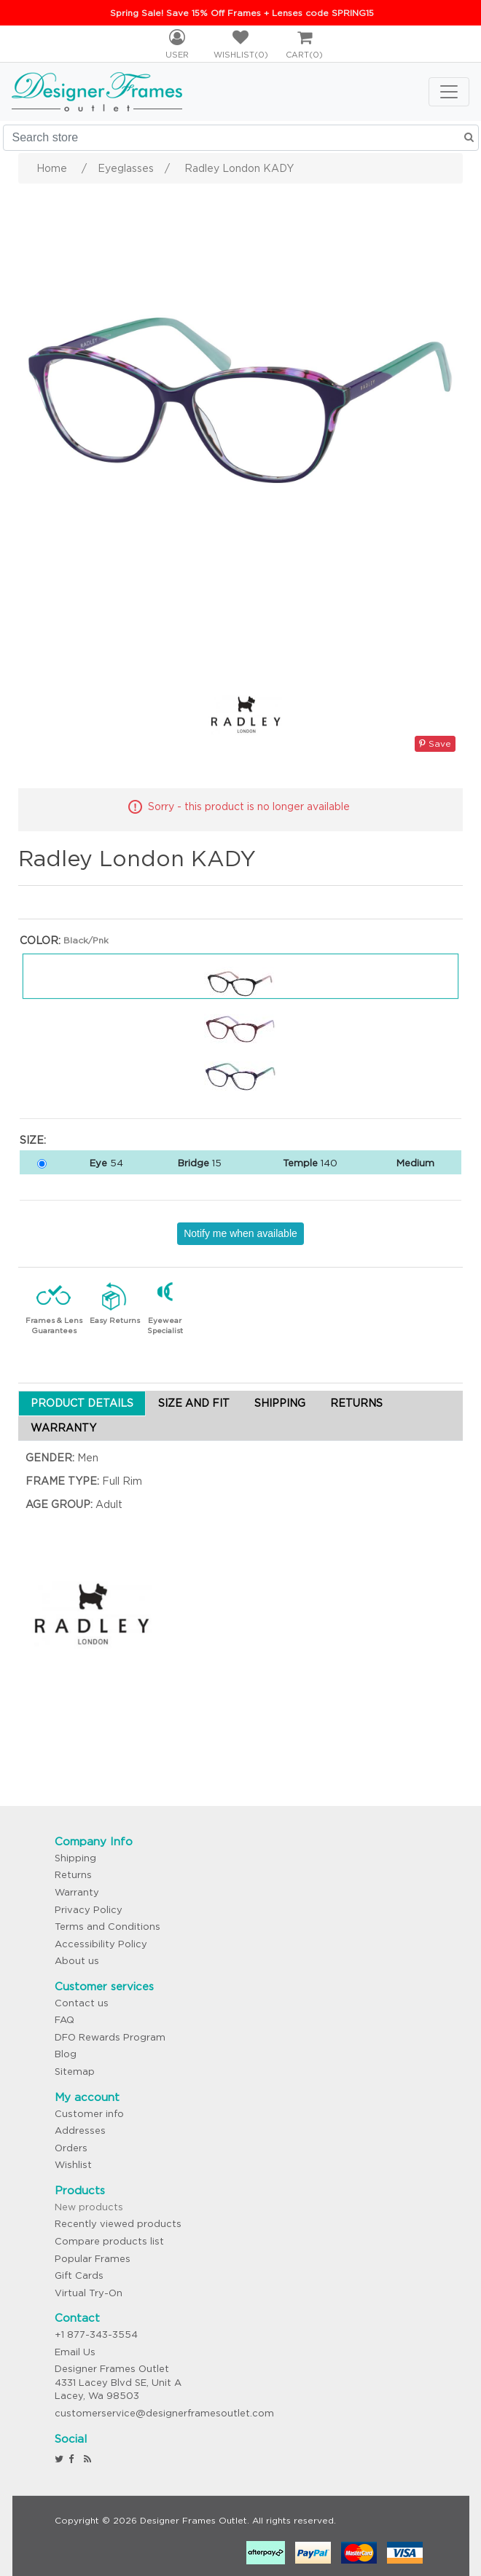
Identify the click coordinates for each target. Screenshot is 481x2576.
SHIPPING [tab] (279, 1403)
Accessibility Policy (101, 1944)
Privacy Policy (88, 1909)
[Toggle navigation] (449, 91)
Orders (71, 2148)
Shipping (75, 1858)
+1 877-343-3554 (96, 2334)
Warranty (77, 1892)
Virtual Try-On (88, 2293)
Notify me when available (240, 1233)
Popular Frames (92, 2258)
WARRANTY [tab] (63, 1428)
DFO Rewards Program (110, 2037)
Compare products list (109, 2241)
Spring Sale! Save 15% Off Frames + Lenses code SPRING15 (242, 12)
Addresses (80, 2130)
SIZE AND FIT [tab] (194, 1403)
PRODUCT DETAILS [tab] (82, 1403)
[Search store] (241, 138)
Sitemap (75, 2071)
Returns (73, 1874)
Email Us (75, 2352)
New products (89, 2207)
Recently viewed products (118, 2223)
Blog (66, 2054)
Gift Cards (79, 2275)
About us (77, 1960)
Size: (33, 1140)
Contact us (82, 2003)
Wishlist (73, 2164)
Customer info (89, 2113)
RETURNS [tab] (356, 1403)
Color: (40, 940)
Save (435, 743)
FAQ (64, 2019)
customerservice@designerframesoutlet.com (164, 2413)
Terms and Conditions (107, 1926)
